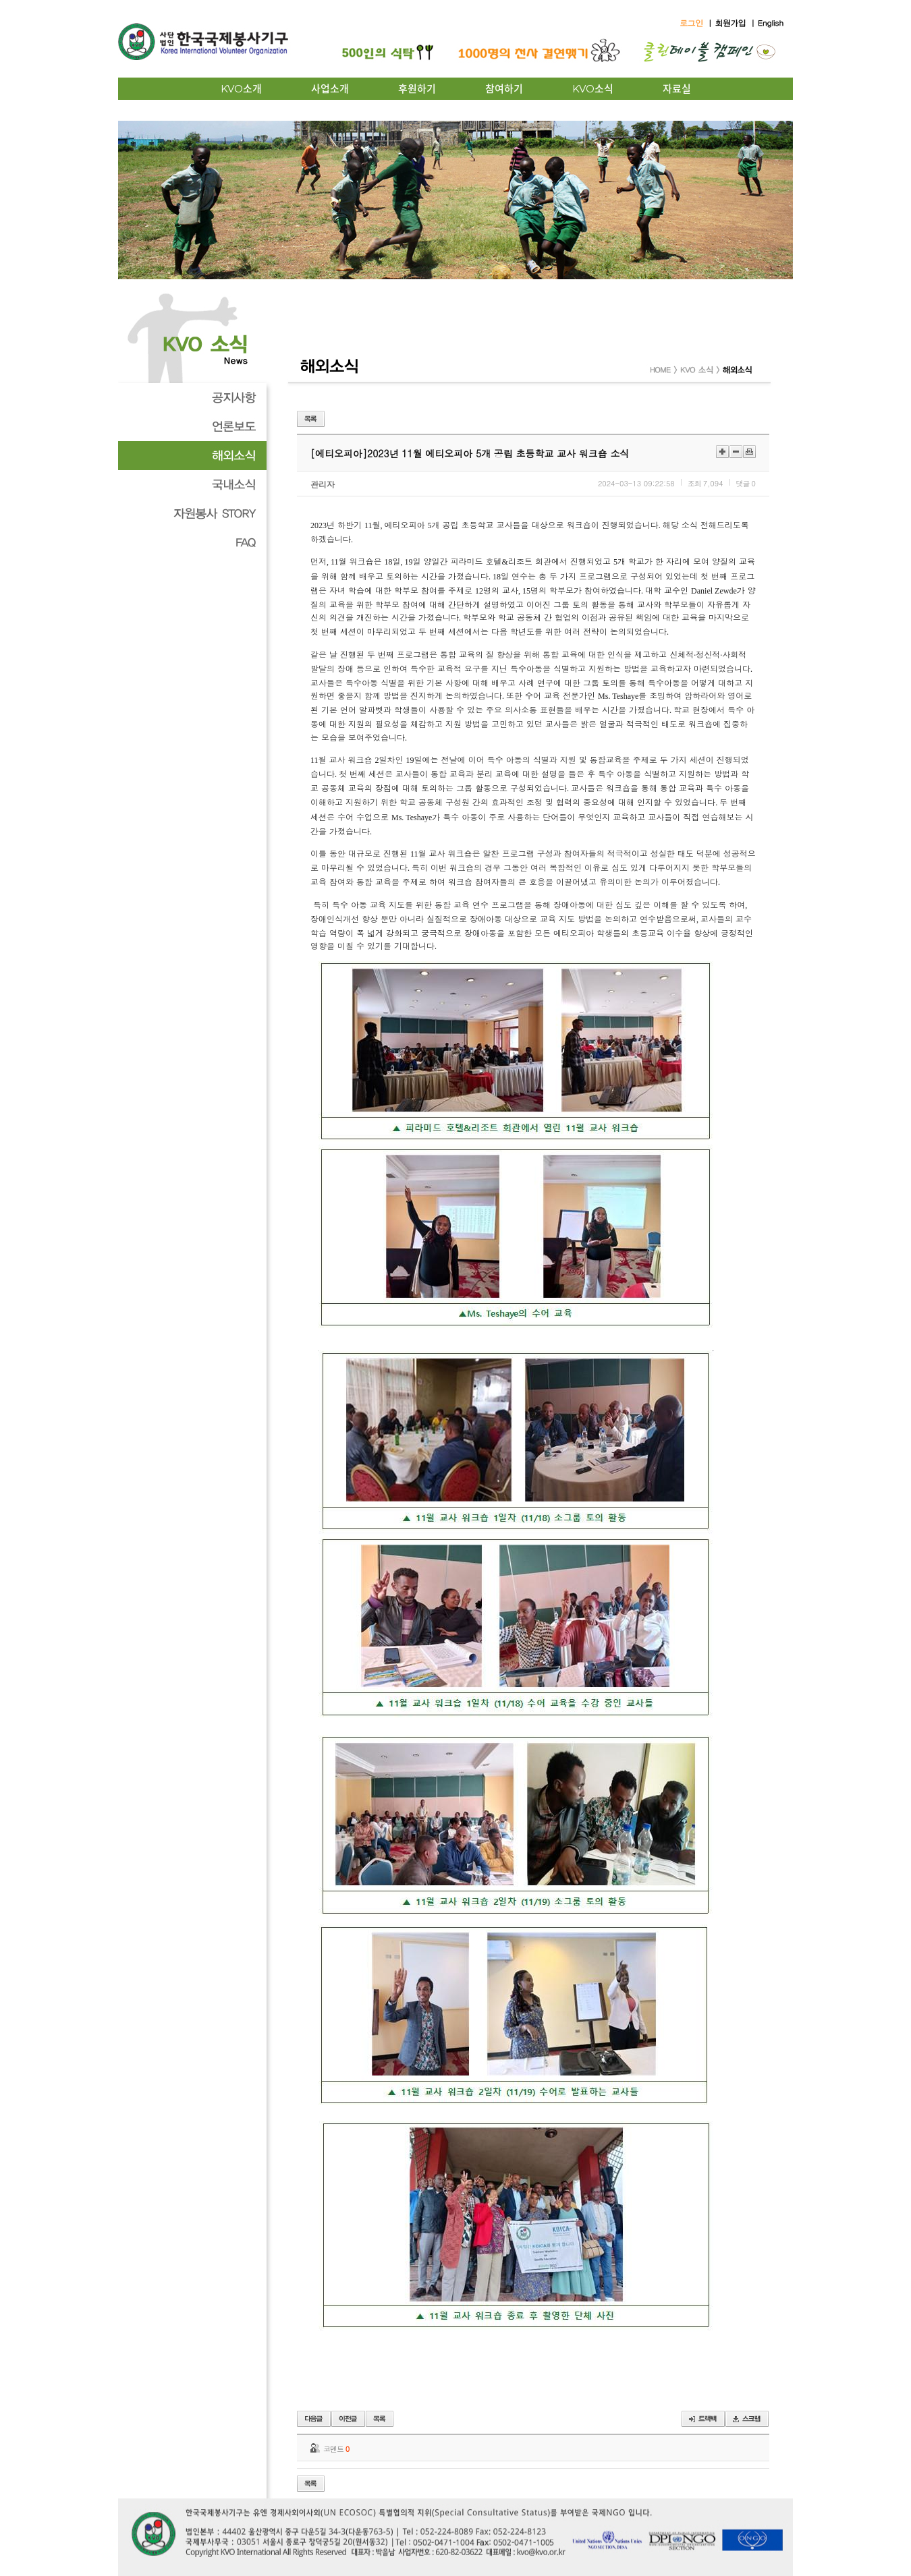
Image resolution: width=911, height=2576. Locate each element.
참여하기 (504, 88)
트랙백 (703, 2419)
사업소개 (330, 88)
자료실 (677, 88)
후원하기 (417, 88)
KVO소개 (241, 88)
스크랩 (747, 2419)
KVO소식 (592, 88)
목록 (311, 419)
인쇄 (749, 451)
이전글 (314, 2419)
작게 (735, 451)
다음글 (348, 2419)
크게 (722, 451)
